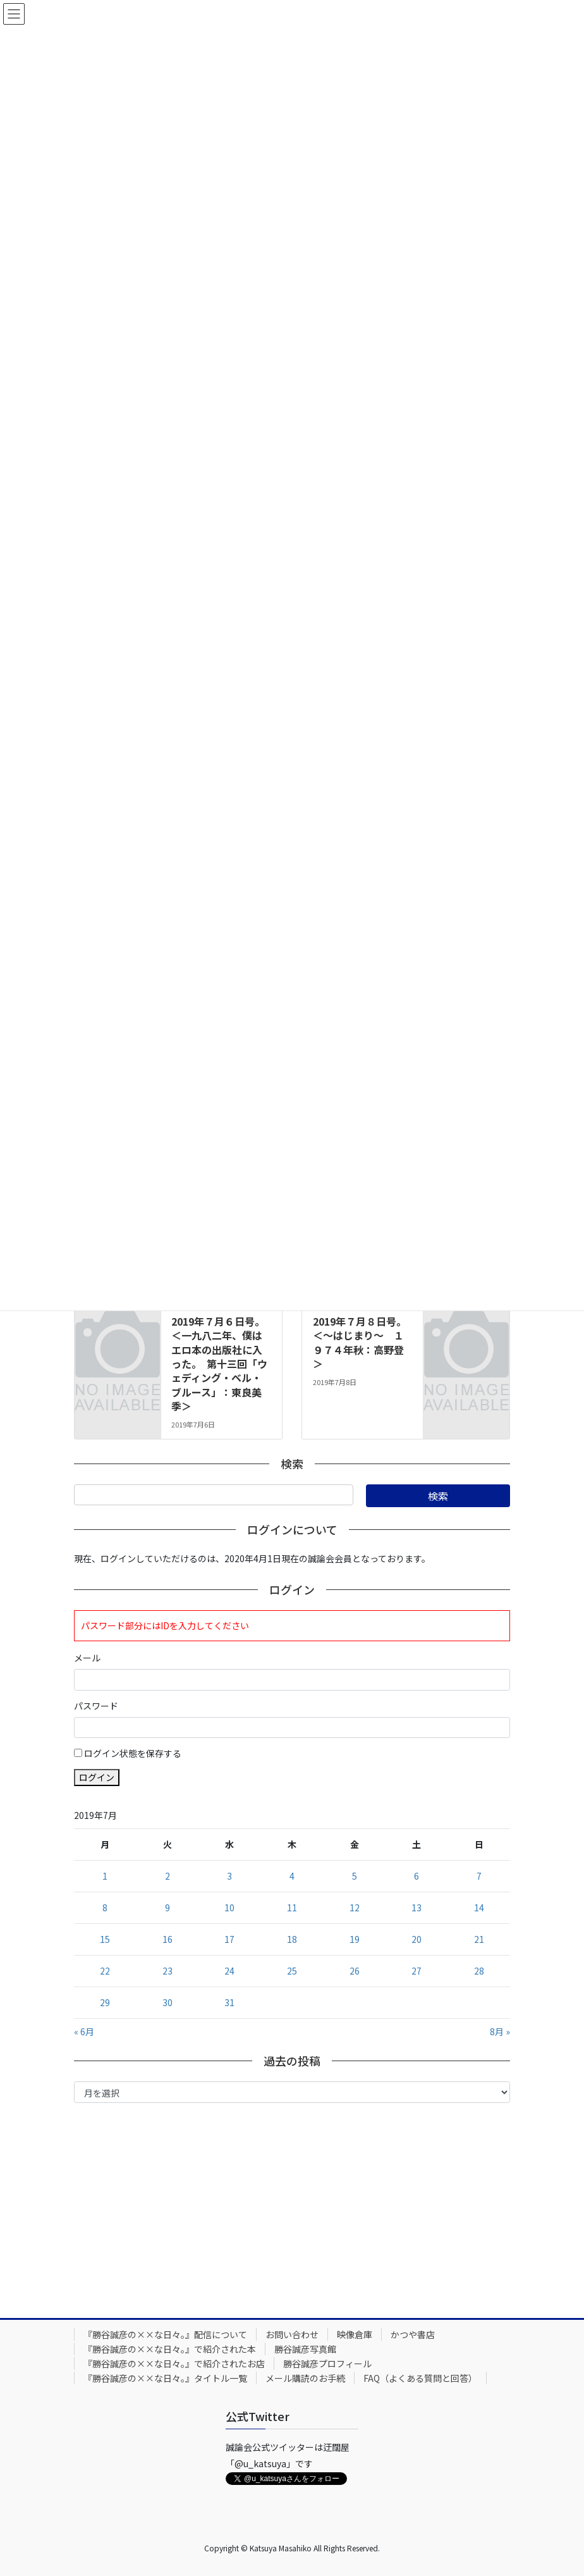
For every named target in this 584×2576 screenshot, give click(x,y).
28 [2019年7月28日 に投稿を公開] (479, 1970)
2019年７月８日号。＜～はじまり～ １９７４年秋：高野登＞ (359, 1342)
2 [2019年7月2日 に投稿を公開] (167, 1876)
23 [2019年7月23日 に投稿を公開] (167, 1970)
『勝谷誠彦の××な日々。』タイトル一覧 (165, 2378)
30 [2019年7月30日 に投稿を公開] (167, 2002)
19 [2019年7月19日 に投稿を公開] (355, 1939)
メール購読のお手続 (305, 2378)
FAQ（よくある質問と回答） (420, 2378)
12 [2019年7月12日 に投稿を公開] (355, 1907)
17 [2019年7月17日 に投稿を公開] (229, 1939)
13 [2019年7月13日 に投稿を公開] (416, 1907)
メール (87, 1657)
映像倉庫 (354, 2334)
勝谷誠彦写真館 (305, 2349)
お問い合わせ (292, 2334)
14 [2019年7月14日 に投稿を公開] (479, 1907)
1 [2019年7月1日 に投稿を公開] (104, 1876)
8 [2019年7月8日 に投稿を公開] (104, 1907)
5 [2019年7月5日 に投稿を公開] (354, 1876)
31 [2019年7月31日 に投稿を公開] (229, 2002)
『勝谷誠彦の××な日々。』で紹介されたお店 (174, 2363)
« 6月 (84, 2031)
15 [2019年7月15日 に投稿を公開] (105, 1939)
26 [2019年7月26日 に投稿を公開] (355, 1970)
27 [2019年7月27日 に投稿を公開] (416, 1970)
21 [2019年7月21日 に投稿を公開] (479, 1939)
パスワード (96, 1705)
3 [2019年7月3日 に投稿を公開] (229, 1876)
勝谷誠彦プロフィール (327, 2363)
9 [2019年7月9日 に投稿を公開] (167, 1907)
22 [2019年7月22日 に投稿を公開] (105, 1970)
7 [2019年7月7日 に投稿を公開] (479, 1876)
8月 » (500, 2031)
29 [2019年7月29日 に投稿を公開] (105, 2002)
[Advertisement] (292, 2207)
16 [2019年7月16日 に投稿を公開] (167, 1939)
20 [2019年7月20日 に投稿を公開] (416, 1939)
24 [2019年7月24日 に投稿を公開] (229, 1970)
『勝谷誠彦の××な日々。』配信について (165, 2334)
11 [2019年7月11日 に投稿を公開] (292, 1907)
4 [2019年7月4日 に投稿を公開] (292, 1876)
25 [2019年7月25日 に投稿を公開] (292, 1970)
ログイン (96, 1777)
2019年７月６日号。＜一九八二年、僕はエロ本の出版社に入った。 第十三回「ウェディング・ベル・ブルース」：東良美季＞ (219, 1364)
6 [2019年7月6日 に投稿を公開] (416, 1876)
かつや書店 (413, 2334)
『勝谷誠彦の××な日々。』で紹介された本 (169, 2349)
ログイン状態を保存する (132, 1753)
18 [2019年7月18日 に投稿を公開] (292, 1939)
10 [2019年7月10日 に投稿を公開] (229, 1907)
